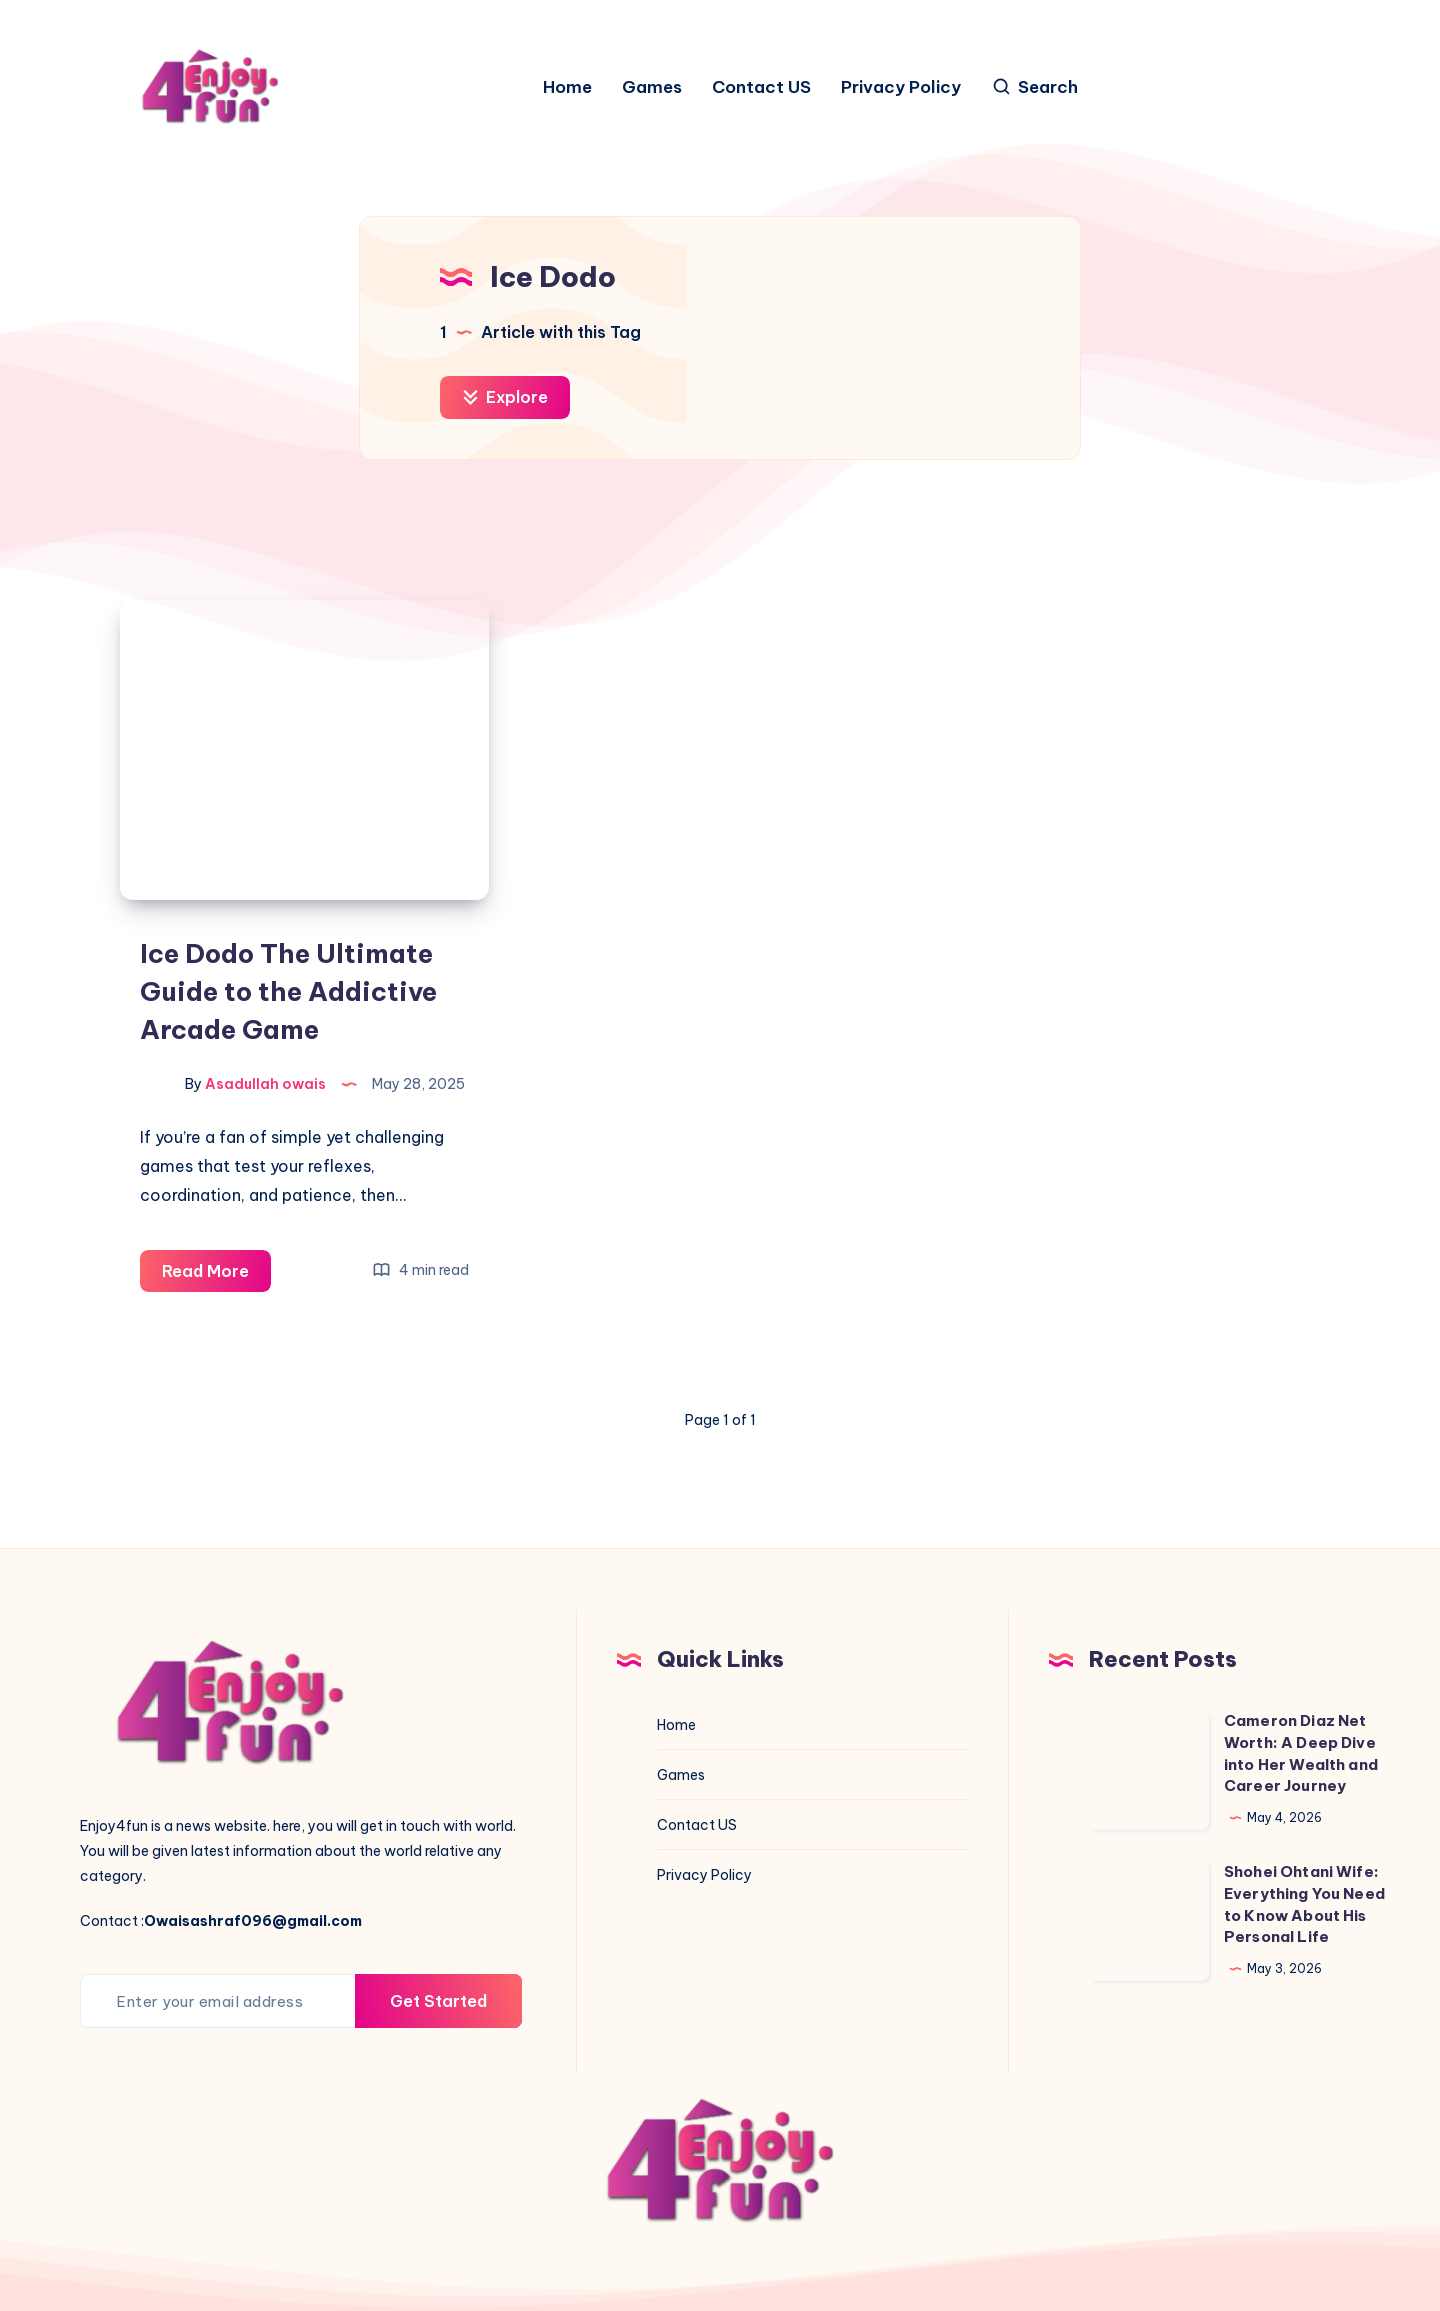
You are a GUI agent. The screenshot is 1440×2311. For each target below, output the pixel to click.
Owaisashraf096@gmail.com (253, 1921)
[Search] (1034, 87)
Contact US (761, 87)
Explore (505, 397)
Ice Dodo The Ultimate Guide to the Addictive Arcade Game (288, 991)
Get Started (438, 2001)
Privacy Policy (901, 87)
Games (652, 87)
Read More (216, 1274)
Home (567, 87)
